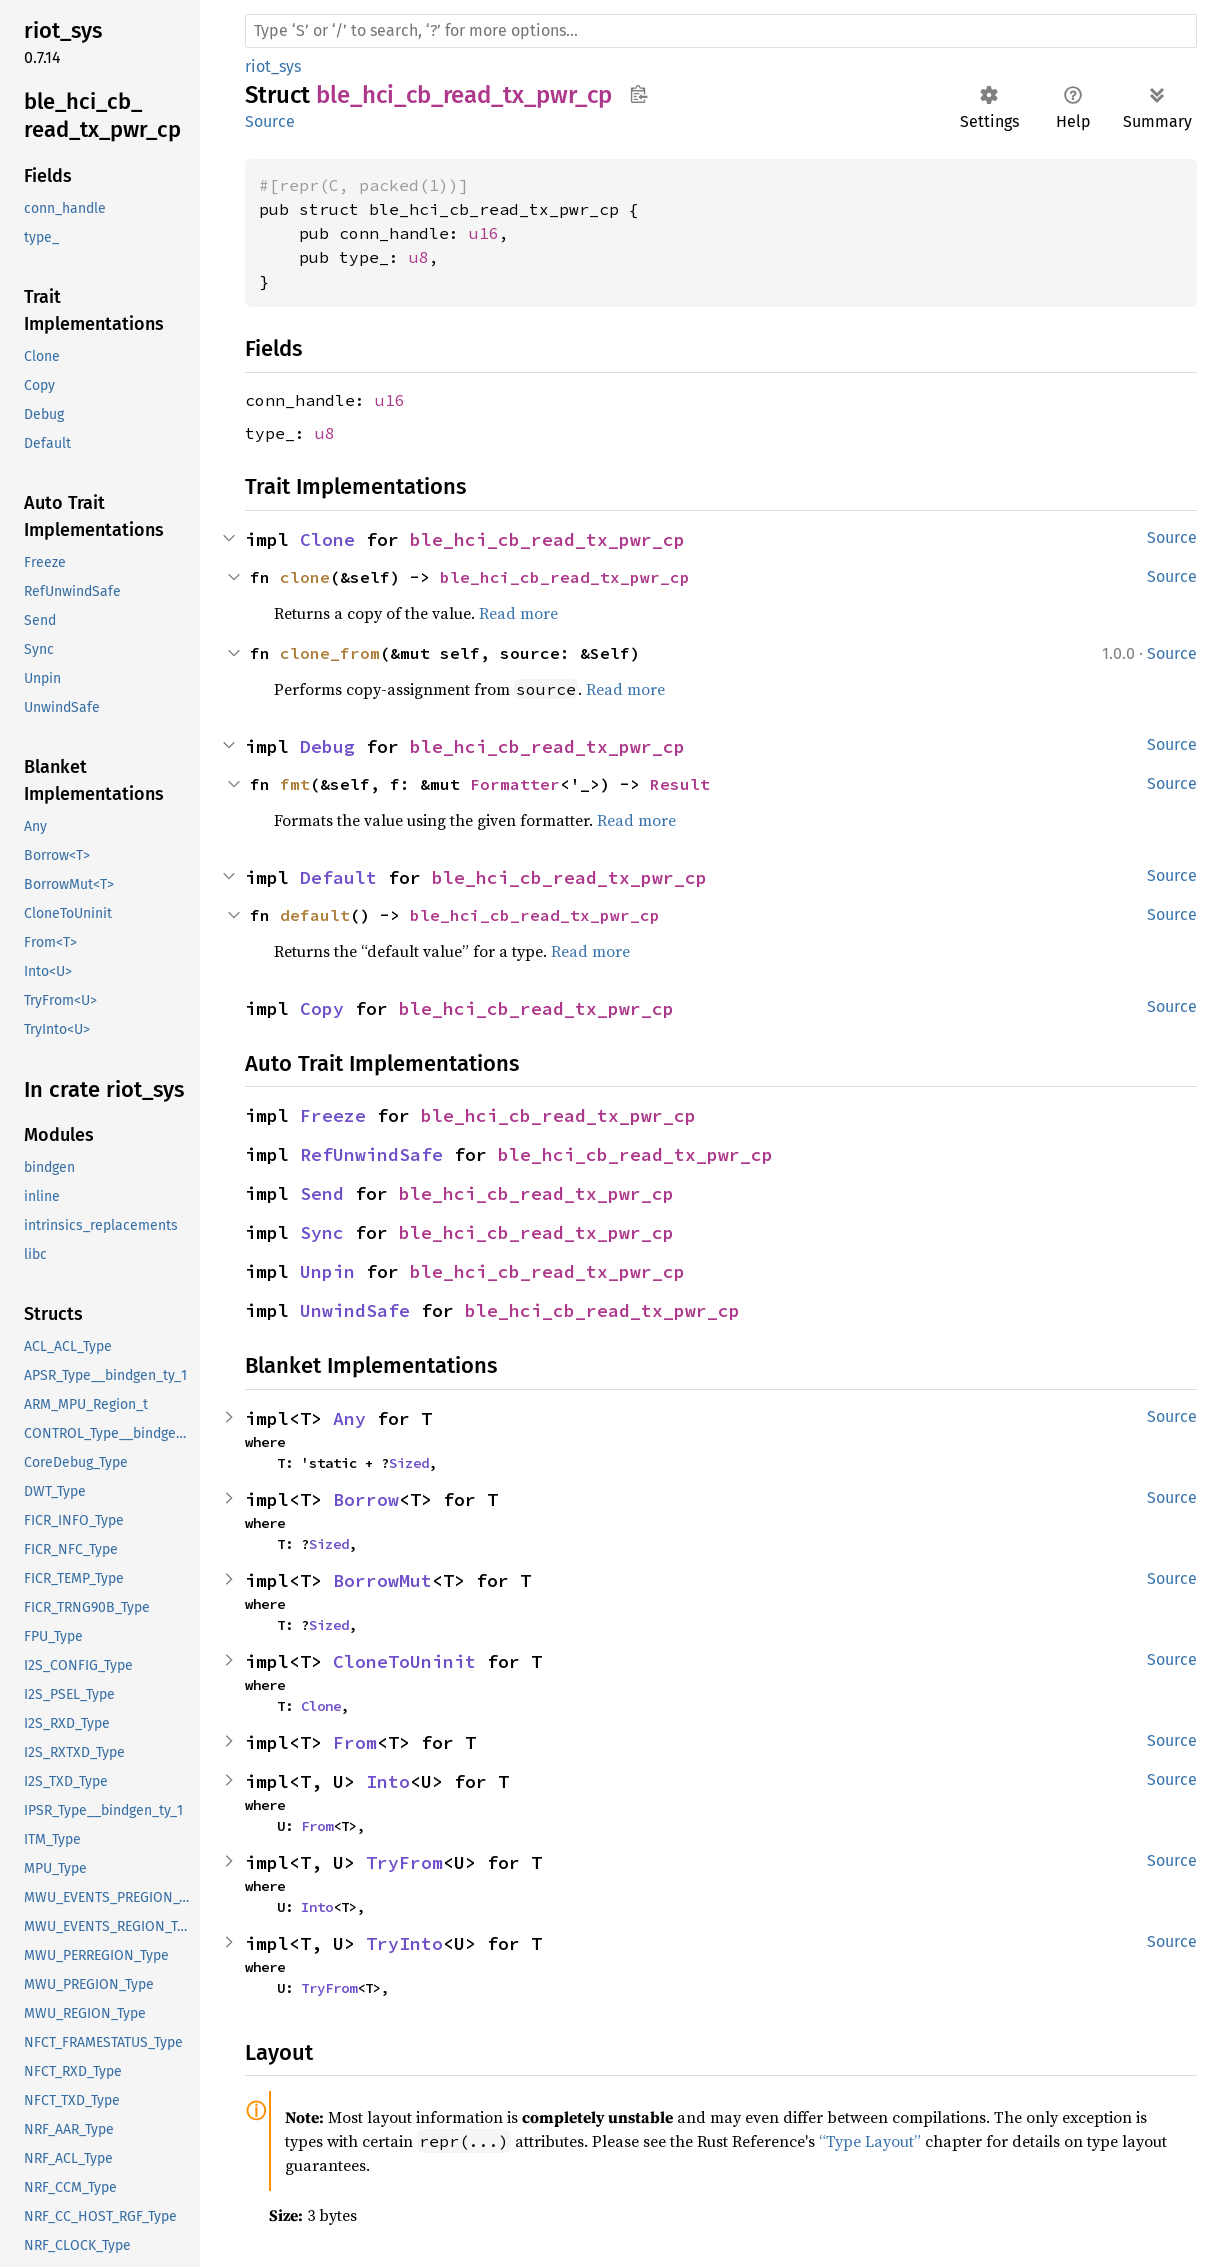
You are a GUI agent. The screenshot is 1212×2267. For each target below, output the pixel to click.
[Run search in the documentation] (721, 31)
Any (349, 1418)
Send (322, 1193)
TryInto (404, 1943)
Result (680, 784)
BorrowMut (382, 1580)
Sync (322, 1232)
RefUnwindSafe (371, 1154)
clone (305, 577)
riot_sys (273, 66)
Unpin (327, 1271)
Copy (322, 1008)
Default (338, 877)
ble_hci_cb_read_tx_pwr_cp (547, 539)
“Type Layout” (870, 2141)
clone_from (330, 653)
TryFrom (404, 1862)
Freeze (333, 1115)
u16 (484, 233)
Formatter (515, 784)
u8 (419, 257)
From (355, 1742)
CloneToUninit (404, 1661)
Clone (327, 539)
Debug (327, 746)
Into (388, 1781)
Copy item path (638, 94)
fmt (295, 784)
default (315, 915)
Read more (518, 613)
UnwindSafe (355, 1310)
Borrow (366, 1499)
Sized (409, 1463)
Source (270, 121)
